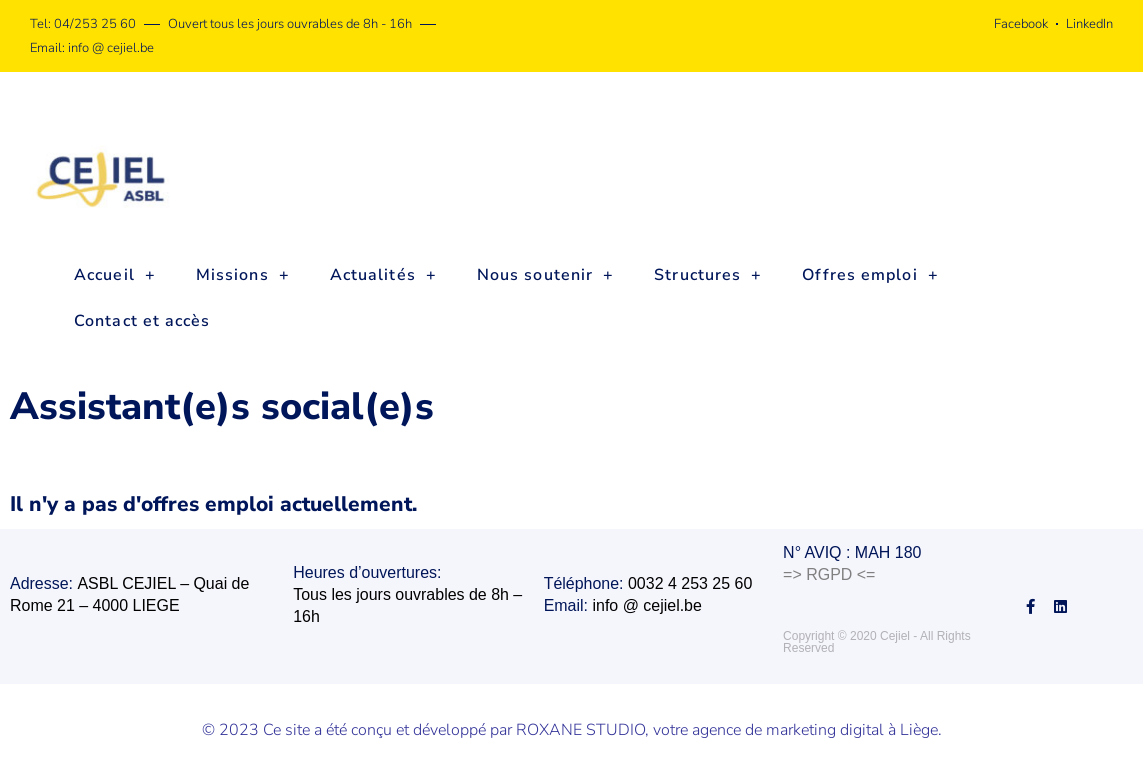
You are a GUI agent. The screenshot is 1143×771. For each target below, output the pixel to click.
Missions (243, 275)
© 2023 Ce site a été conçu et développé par (359, 729)
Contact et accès (142, 321)
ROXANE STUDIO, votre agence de (641, 729)
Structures (708, 275)
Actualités (383, 275)
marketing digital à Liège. (854, 729)
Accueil (115, 275)
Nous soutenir (545, 275)
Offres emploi (870, 275)
